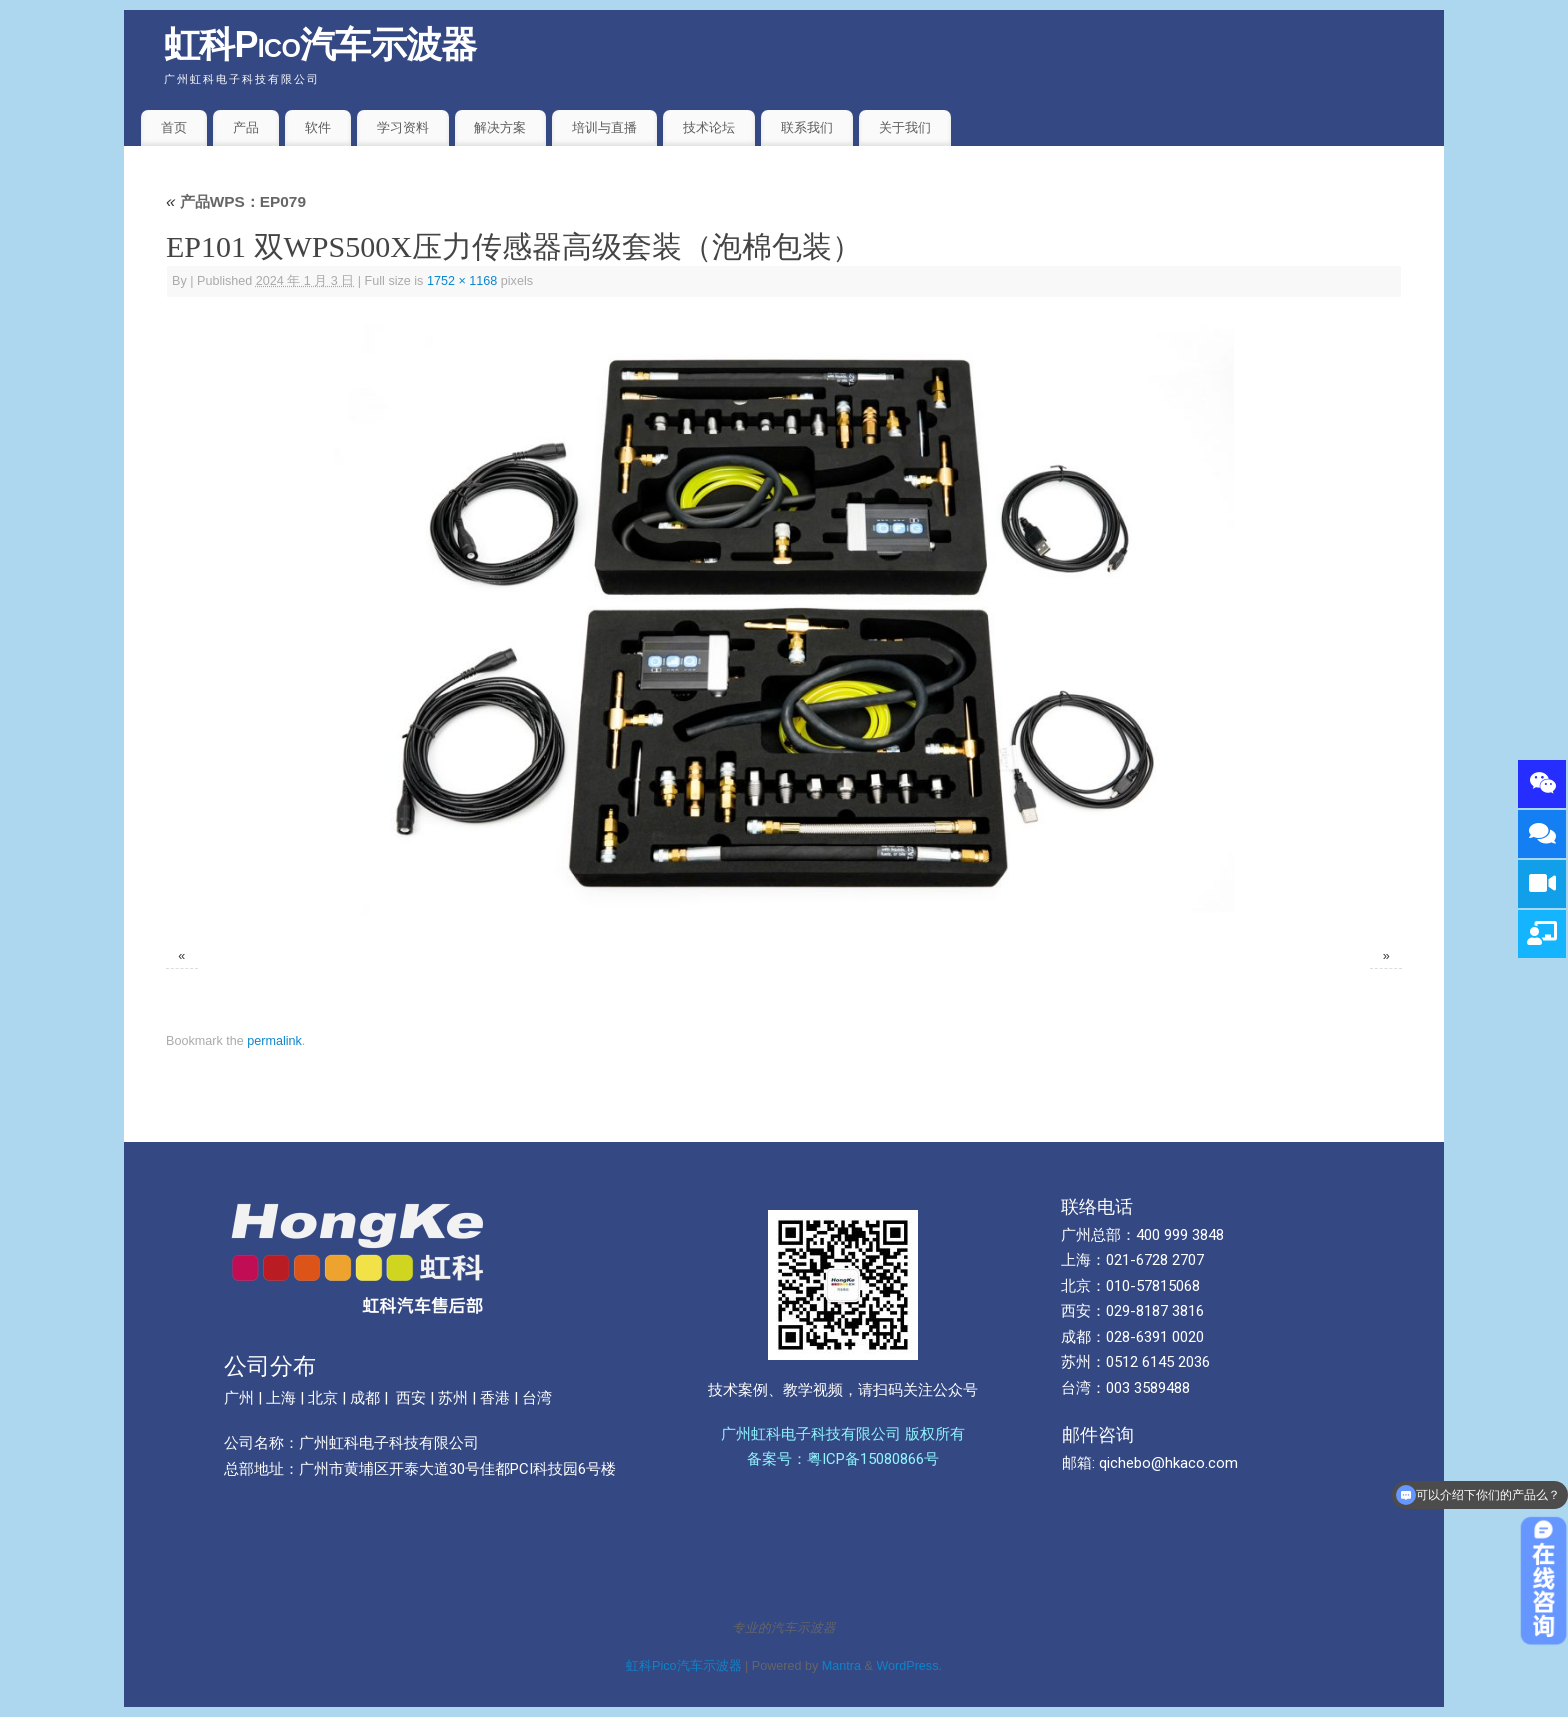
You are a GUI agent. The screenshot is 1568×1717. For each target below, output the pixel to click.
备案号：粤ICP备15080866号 (843, 1459)
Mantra (841, 1666)
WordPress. (909, 1666)
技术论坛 (709, 127)
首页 (174, 127)
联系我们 (807, 127)
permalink (274, 1041)
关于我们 (905, 127)
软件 (318, 127)
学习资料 (403, 127)
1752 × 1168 (462, 281)
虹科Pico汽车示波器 (320, 44)
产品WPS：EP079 (236, 201)
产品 (246, 127)
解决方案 (500, 127)
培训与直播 (604, 127)
